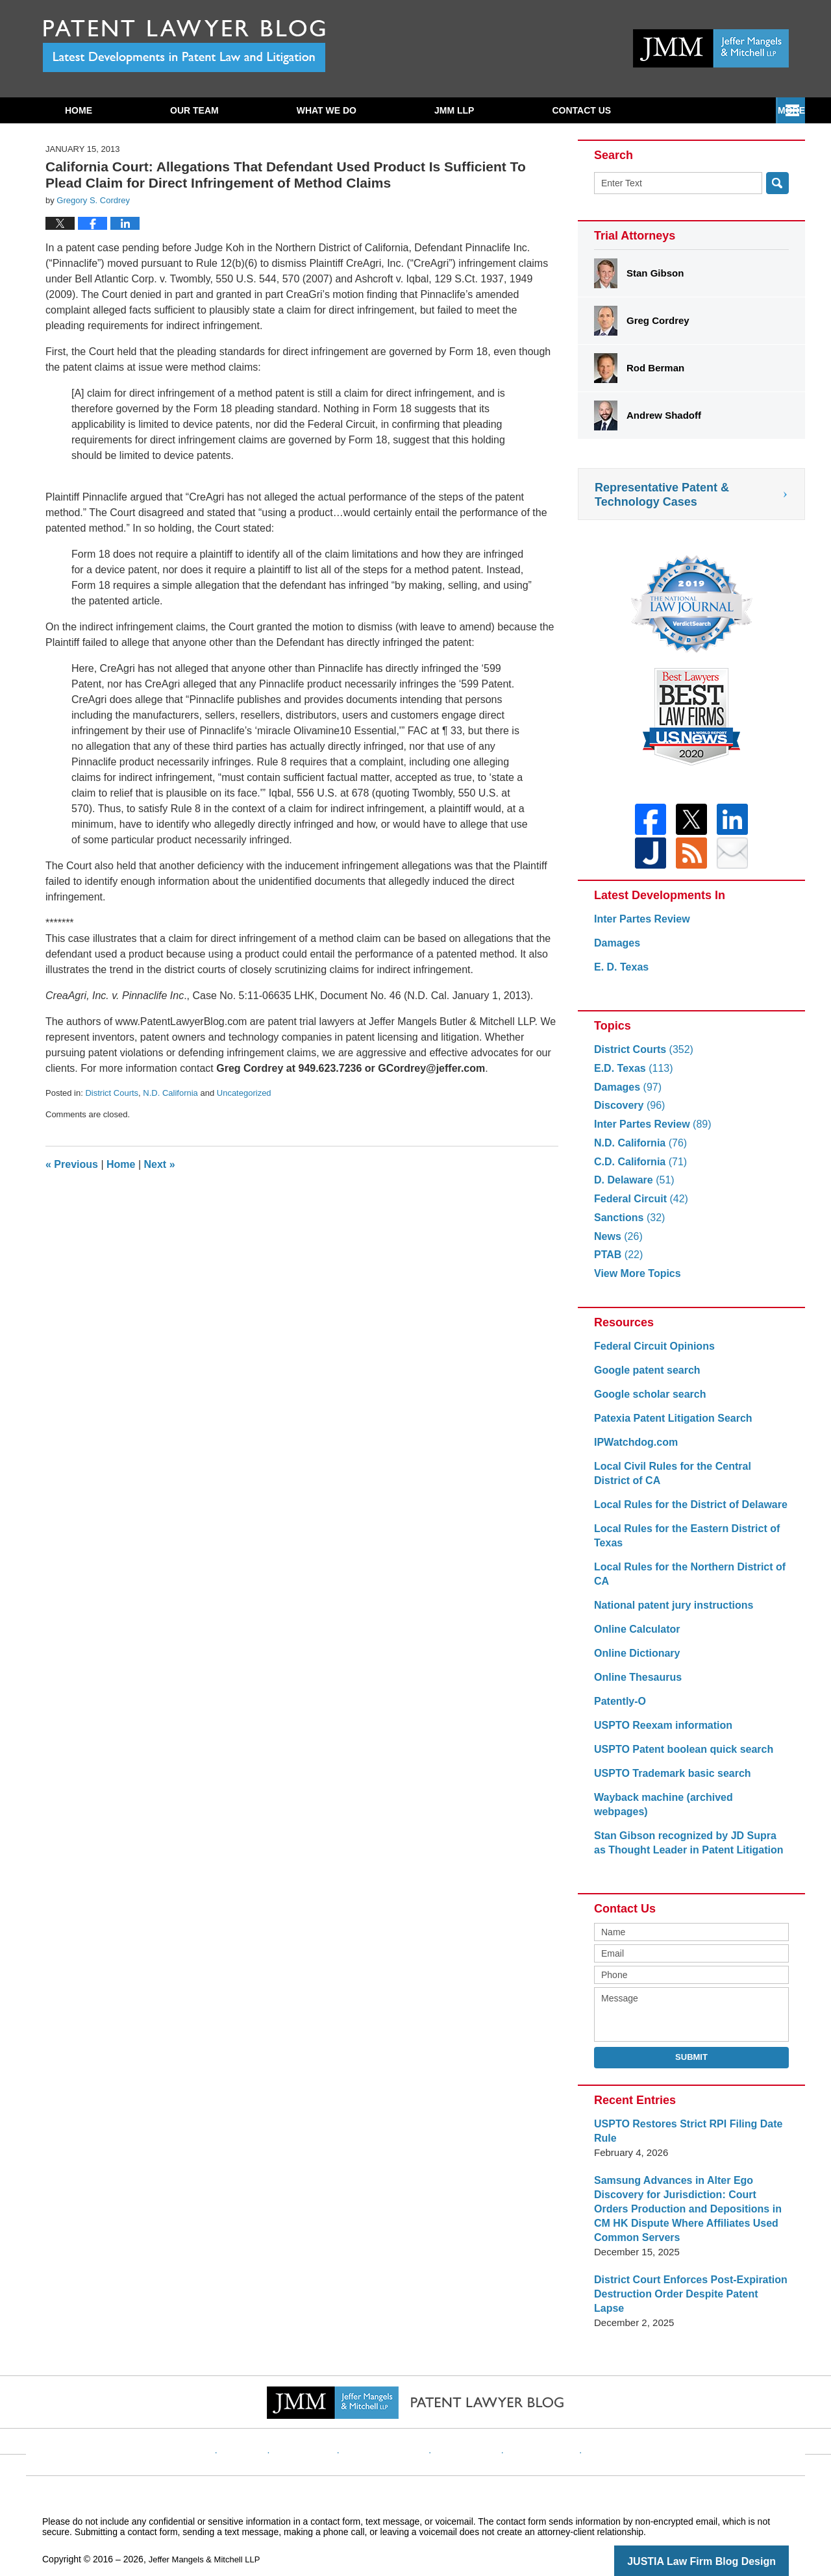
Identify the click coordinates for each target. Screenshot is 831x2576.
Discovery (627, 1113)
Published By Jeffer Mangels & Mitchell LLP (711, 48)
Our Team (194, 110)
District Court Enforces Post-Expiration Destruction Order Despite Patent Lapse (686, 2280)
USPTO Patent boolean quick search (678, 1757)
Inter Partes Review (639, 926)
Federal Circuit (638, 1206)
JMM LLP (454, 110)
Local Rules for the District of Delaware (684, 1512)
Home (78, 110)
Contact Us (713, 110)
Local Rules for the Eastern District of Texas (681, 1543)
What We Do (326, 110)
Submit (691, 2050)
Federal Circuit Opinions (650, 1353)
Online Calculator (634, 1636)
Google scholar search (646, 1401)
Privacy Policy (393, 2420)
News (616, 1244)
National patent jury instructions (668, 1612)
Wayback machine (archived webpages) (685, 1805)
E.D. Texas (631, 1076)
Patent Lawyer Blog (184, 45)
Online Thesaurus (635, 1684)
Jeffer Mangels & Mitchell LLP (209, 2538)
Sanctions (627, 1225)
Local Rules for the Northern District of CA (684, 1581)
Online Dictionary (634, 1660)
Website (268, 2420)
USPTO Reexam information (659, 1733)
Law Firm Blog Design (727, 2539)
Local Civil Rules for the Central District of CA (686, 1481)
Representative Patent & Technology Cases (662, 494)
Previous (71, 1164)
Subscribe (578, 110)
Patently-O (618, 1709)
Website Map (529, 2420)
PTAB (617, 1262)
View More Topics (634, 1281)
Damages (616, 950)
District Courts (111, 1093)
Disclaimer (324, 2420)
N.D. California (170, 1093)
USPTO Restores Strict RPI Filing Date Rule (682, 2124)
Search (777, 183)
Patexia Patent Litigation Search (668, 1425)
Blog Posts (596, 2420)
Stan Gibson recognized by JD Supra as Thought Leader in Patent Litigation (686, 1836)
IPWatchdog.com (633, 1449)
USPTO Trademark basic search (667, 1781)
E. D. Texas (619, 974)
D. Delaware (631, 1187)
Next (159, 1164)
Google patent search (643, 1377)
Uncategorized (244, 1093)
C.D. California (637, 1169)
